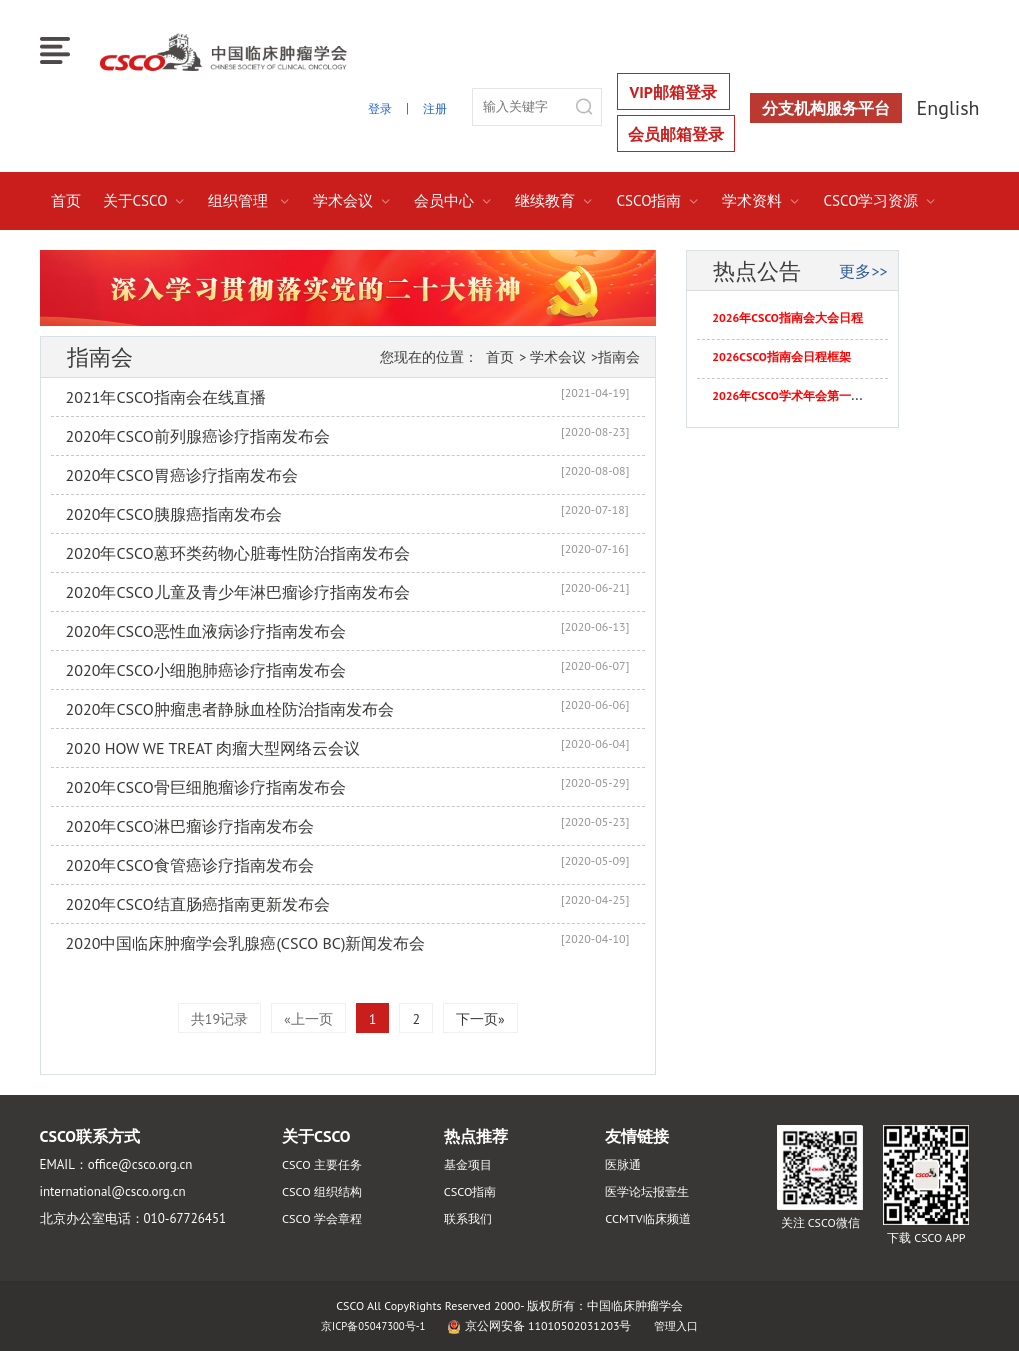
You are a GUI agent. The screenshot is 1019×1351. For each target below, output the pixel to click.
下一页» (480, 1019)
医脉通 (624, 1164)
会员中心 (453, 200)
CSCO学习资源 (880, 200)
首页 (66, 200)
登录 (377, 107)
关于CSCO (145, 200)
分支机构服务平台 (826, 108)
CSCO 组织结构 (325, 1191)
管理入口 (682, 1325)
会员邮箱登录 (676, 134)
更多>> (863, 271)
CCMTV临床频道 (650, 1218)
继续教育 (554, 200)
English (948, 108)
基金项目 (470, 1164)
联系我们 (470, 1218)
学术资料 (761, 200)
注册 (434, 107)
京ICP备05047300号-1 (371, 1325)
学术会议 (352, 200)
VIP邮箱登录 (673, 92)
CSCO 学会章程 (325, 1218)
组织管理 (249, 200)
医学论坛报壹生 (650, 1191)
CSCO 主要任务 (325, 1164)
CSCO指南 (658, 200)
